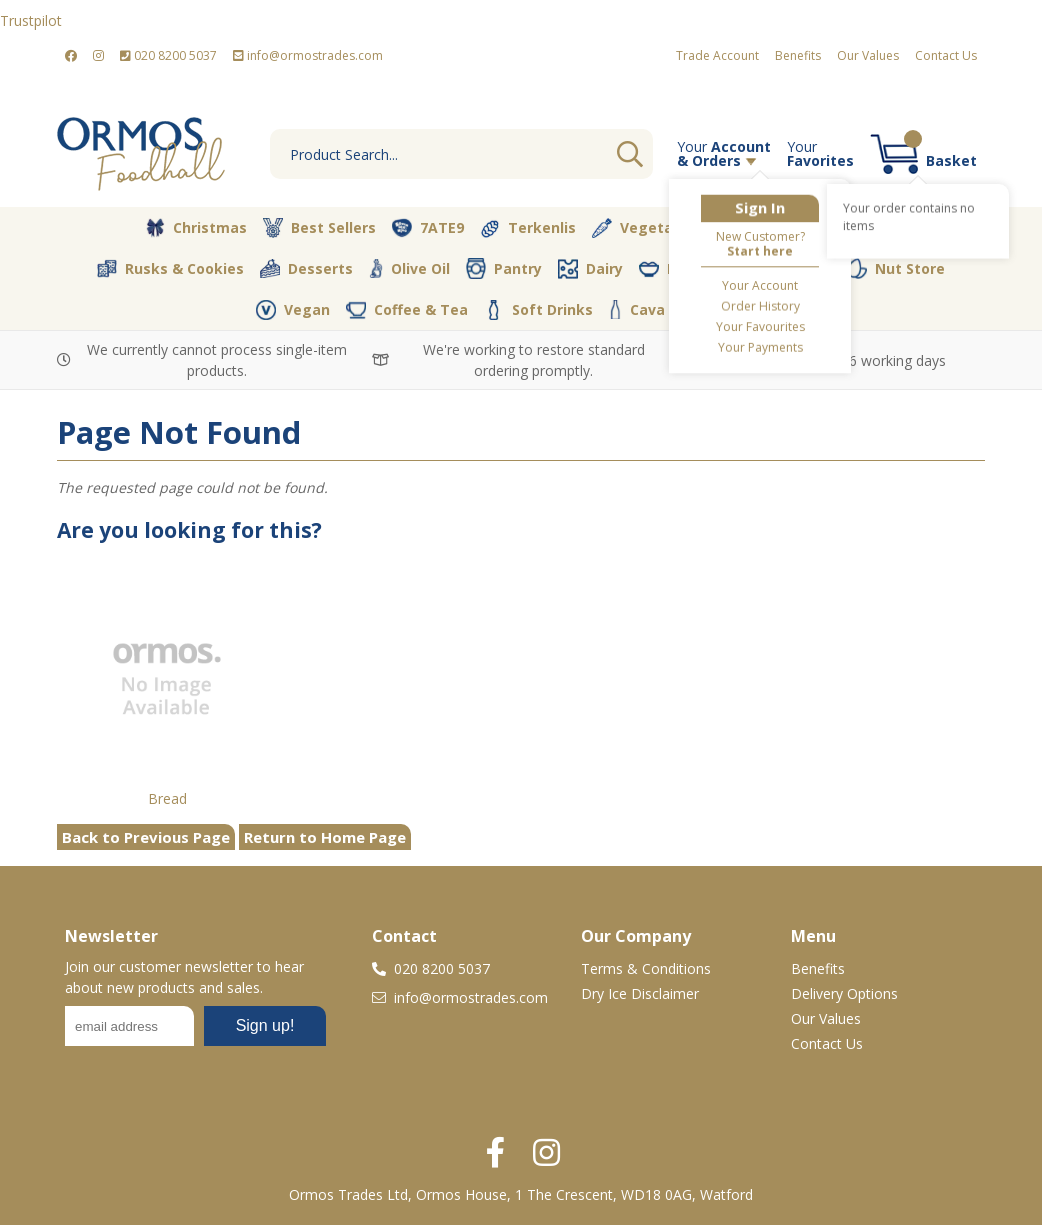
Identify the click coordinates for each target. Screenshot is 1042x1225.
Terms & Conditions (646, 968)
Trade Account (717, 55)
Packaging (733, 310)
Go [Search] (630, 154)
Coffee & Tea (407, 309)
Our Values (868, 55)
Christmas (196, 228)
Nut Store (896, 268)
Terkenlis (528, 228)
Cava (637, 309)
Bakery (859, 228)
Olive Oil (409, 269)
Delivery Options (844, 993)
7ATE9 (428, 228)
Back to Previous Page (146, 837)
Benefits (798, 55)
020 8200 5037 (168, 55)
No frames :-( (195, 1032)
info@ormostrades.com (308, 55)
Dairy (590, 269)
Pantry (504, 268)
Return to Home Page (325, 837)
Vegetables (647, 228)
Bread (167, 798)
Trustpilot (31, 20)
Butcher (761, 228)
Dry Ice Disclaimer (640, 993)
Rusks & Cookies (170, 269)
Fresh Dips (690, 269)
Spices (794, 268)
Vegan (293, 310)
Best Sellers (319, 228)
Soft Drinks (538, 310)
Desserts (306, 269)
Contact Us (946, 55)
